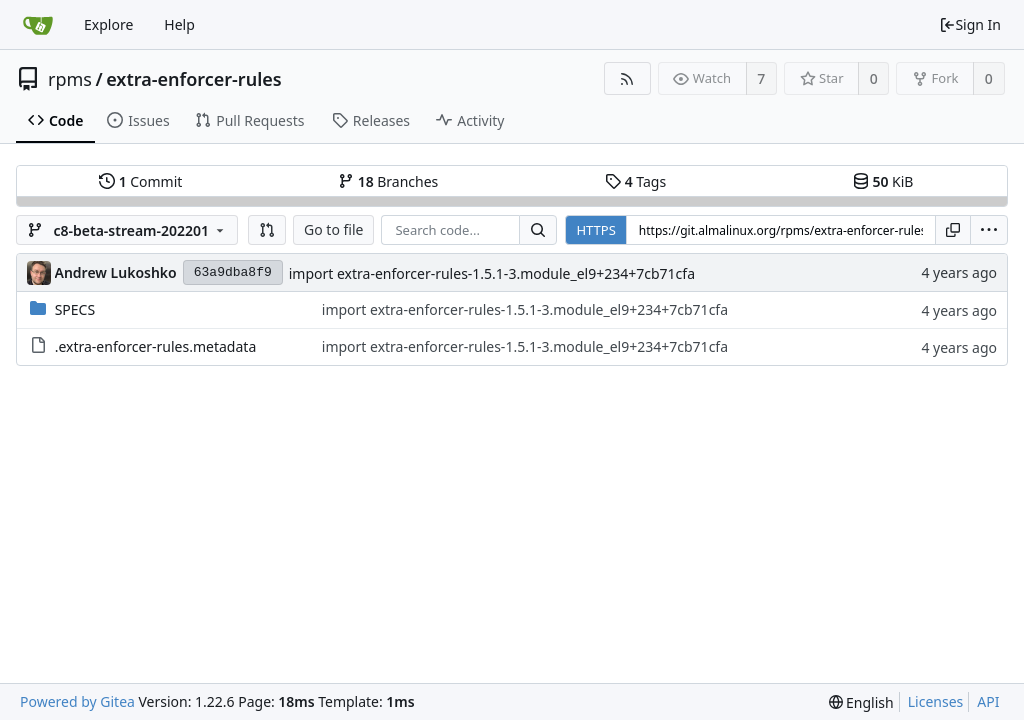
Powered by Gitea (77, 701)
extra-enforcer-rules (193, 79)
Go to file (333, 229)
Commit (140, 181)
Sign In (970, 24)
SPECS (75, 309)
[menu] (989, 230)
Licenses (936, 701)
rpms (70, 79)
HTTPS (595, 230)
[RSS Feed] (627, 78)
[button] (267, 230)
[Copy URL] (953, 230)
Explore (108, 24)
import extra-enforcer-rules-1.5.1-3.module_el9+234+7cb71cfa (492, 273)
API (988, 701)
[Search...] (538, 230)
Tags (635, 181)
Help (179, 24)
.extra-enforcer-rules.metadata (156, 346)
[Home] (38, 25)
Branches (388, 181)
